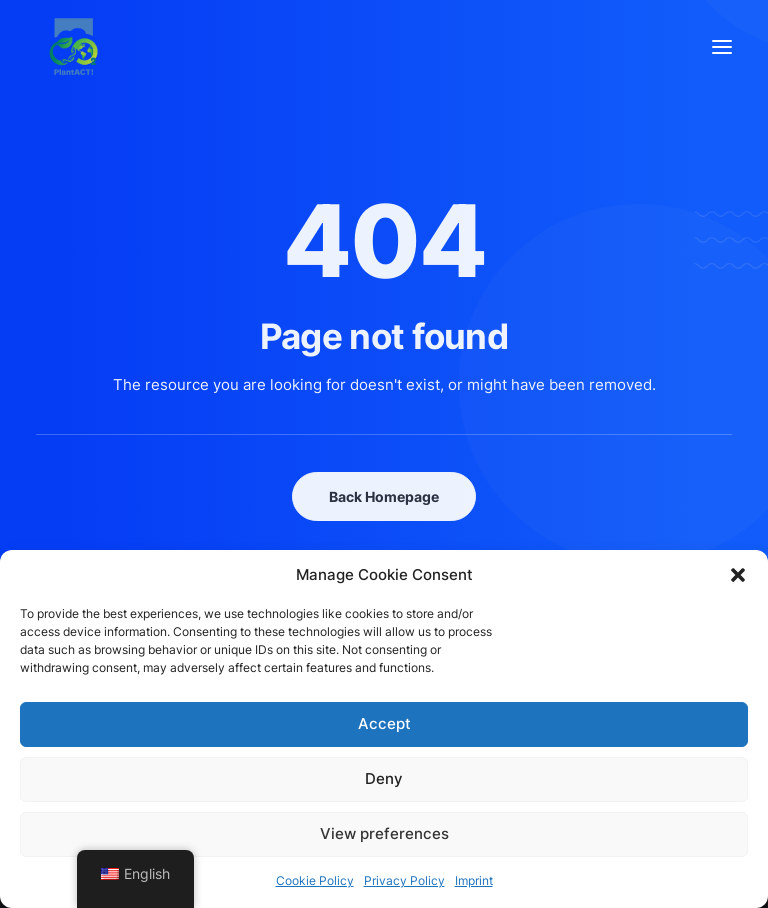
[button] (738, 575)
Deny (384, 778)
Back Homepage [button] (384, 496)
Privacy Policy (404, 880)
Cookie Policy (315, 880)
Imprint (474, 880)
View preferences (384, 833)
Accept (384, 723)
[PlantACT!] (73, 46)
